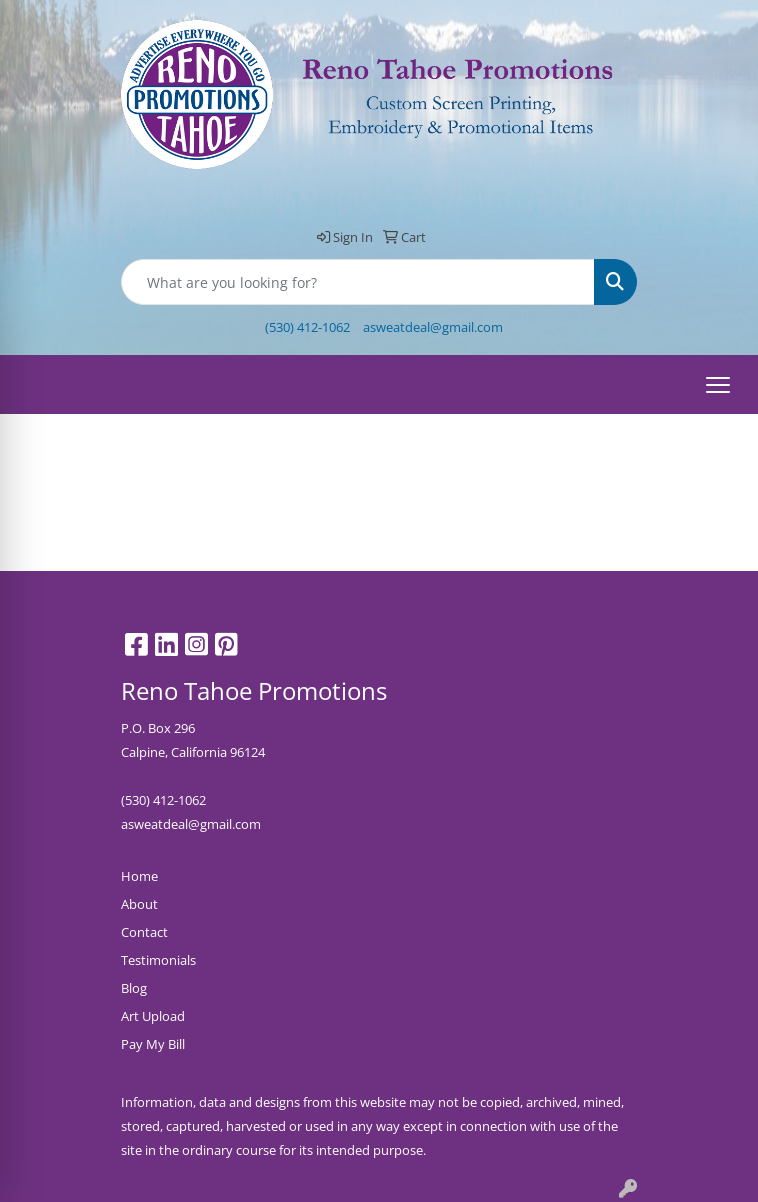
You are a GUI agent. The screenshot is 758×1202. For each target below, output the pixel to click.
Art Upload (153, 1016)
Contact (144, 932)
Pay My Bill (153, 1044)
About (139, 904)
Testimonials (158, 960)
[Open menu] (718, 385)
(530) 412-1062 (307, 327)
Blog (134, 988)
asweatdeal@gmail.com (433, 327)
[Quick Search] (358, 282)
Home (139, 876)
